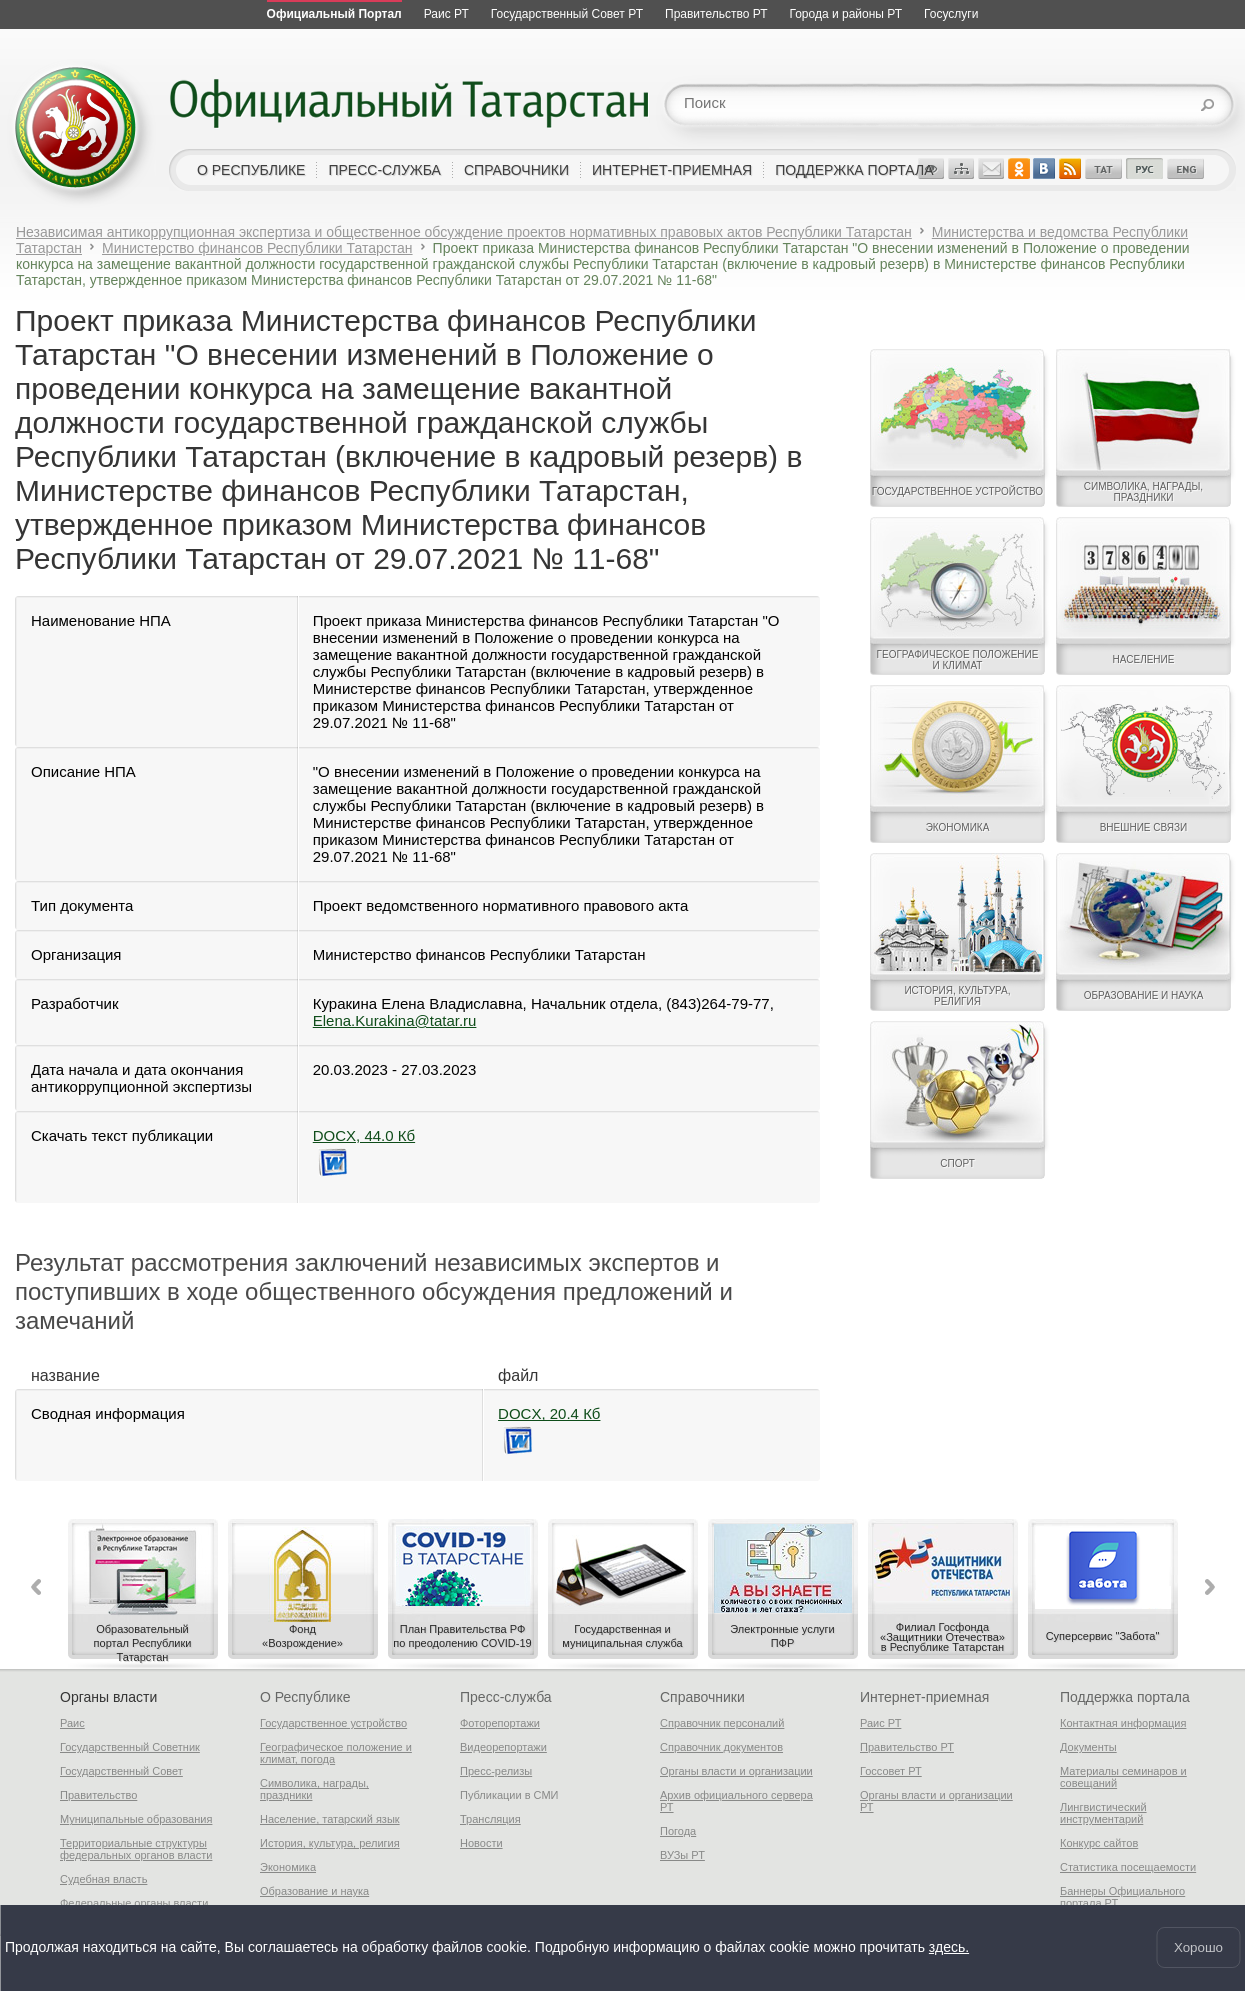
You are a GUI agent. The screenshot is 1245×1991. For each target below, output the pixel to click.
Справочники (702, 1697)
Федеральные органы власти (134, 1903)
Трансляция (490, 1819)
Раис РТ (880, 1723)
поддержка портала (854, 170)
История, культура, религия (330, 1843)
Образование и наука (314, 1891)
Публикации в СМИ (509, 1795)
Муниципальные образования (136, 1819)
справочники (516, 170)
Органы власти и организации (736, 1771)
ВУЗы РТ (682, 1855)
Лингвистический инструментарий (1103, 1813)
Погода (678, 1831)
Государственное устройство (333, 1723)
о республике (251, 170)
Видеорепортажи (503, 1747)
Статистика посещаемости (1128, 1867)
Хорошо (1198, 1947)
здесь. (949, 1948)
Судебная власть (103, 1879)
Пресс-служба (506, 1697)
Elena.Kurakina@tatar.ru (395, 1020)
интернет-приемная (672, 170)
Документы (1088, 1747)
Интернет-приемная (924, 1697)
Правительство (98, 1795)
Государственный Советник (130, 1747)
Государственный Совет (121, 1771)
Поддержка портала (1125, 1697)
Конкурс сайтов (1099, 1843)
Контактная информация (1123, 1723)
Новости (481, 1843)
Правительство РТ (907, 1747)
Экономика (288, 1867)
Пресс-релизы (496, 1771)
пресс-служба (384, 170)
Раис (72, 1723)
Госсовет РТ (891, 1771)
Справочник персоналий (722, 1723)
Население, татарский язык (330, 1819)
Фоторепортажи (500, 1723)
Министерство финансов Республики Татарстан (257, 248)
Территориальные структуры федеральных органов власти (136, 1849)
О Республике (305, 1697)
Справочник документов (721, 1747)
